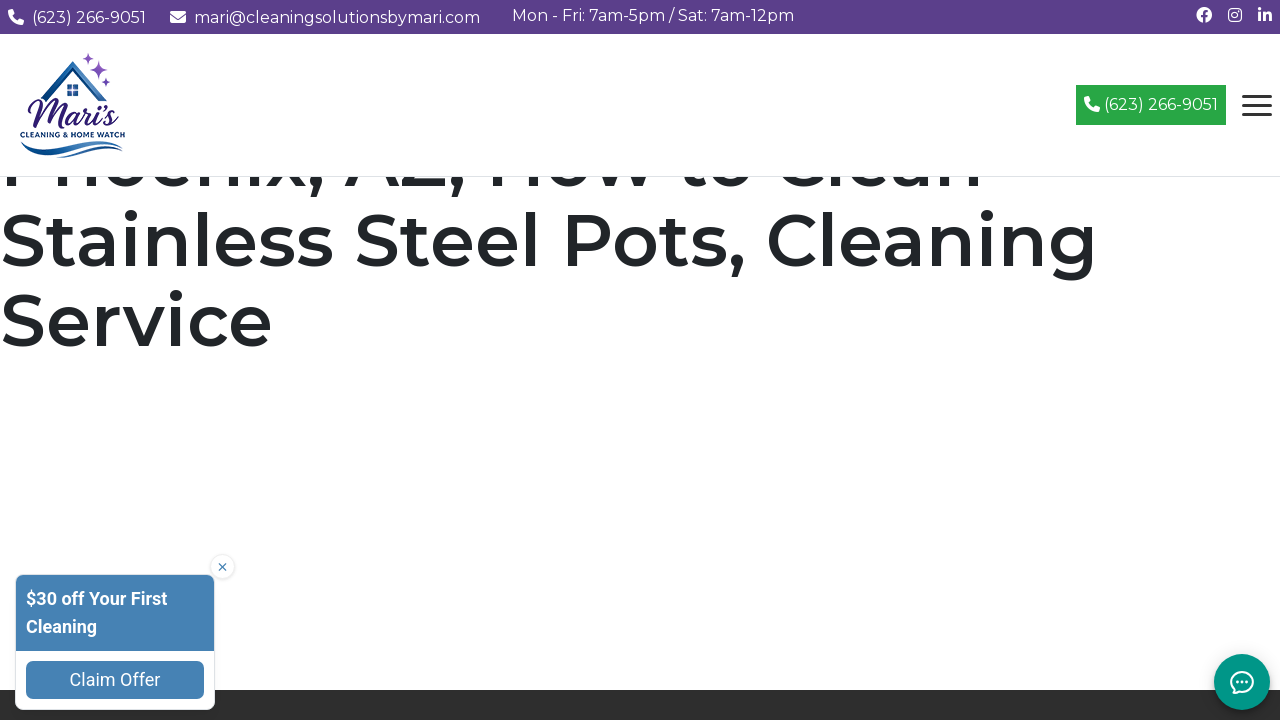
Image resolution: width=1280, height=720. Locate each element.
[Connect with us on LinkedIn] (1265, 15)
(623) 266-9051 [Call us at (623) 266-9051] (77, 17)
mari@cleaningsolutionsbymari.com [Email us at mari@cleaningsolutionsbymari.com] (325, 17)
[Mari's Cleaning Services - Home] (73, 103)
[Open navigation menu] (1257, 105)
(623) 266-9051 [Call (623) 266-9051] (1151, 104)
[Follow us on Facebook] (1204, 15)
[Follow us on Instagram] (1235, 15)
